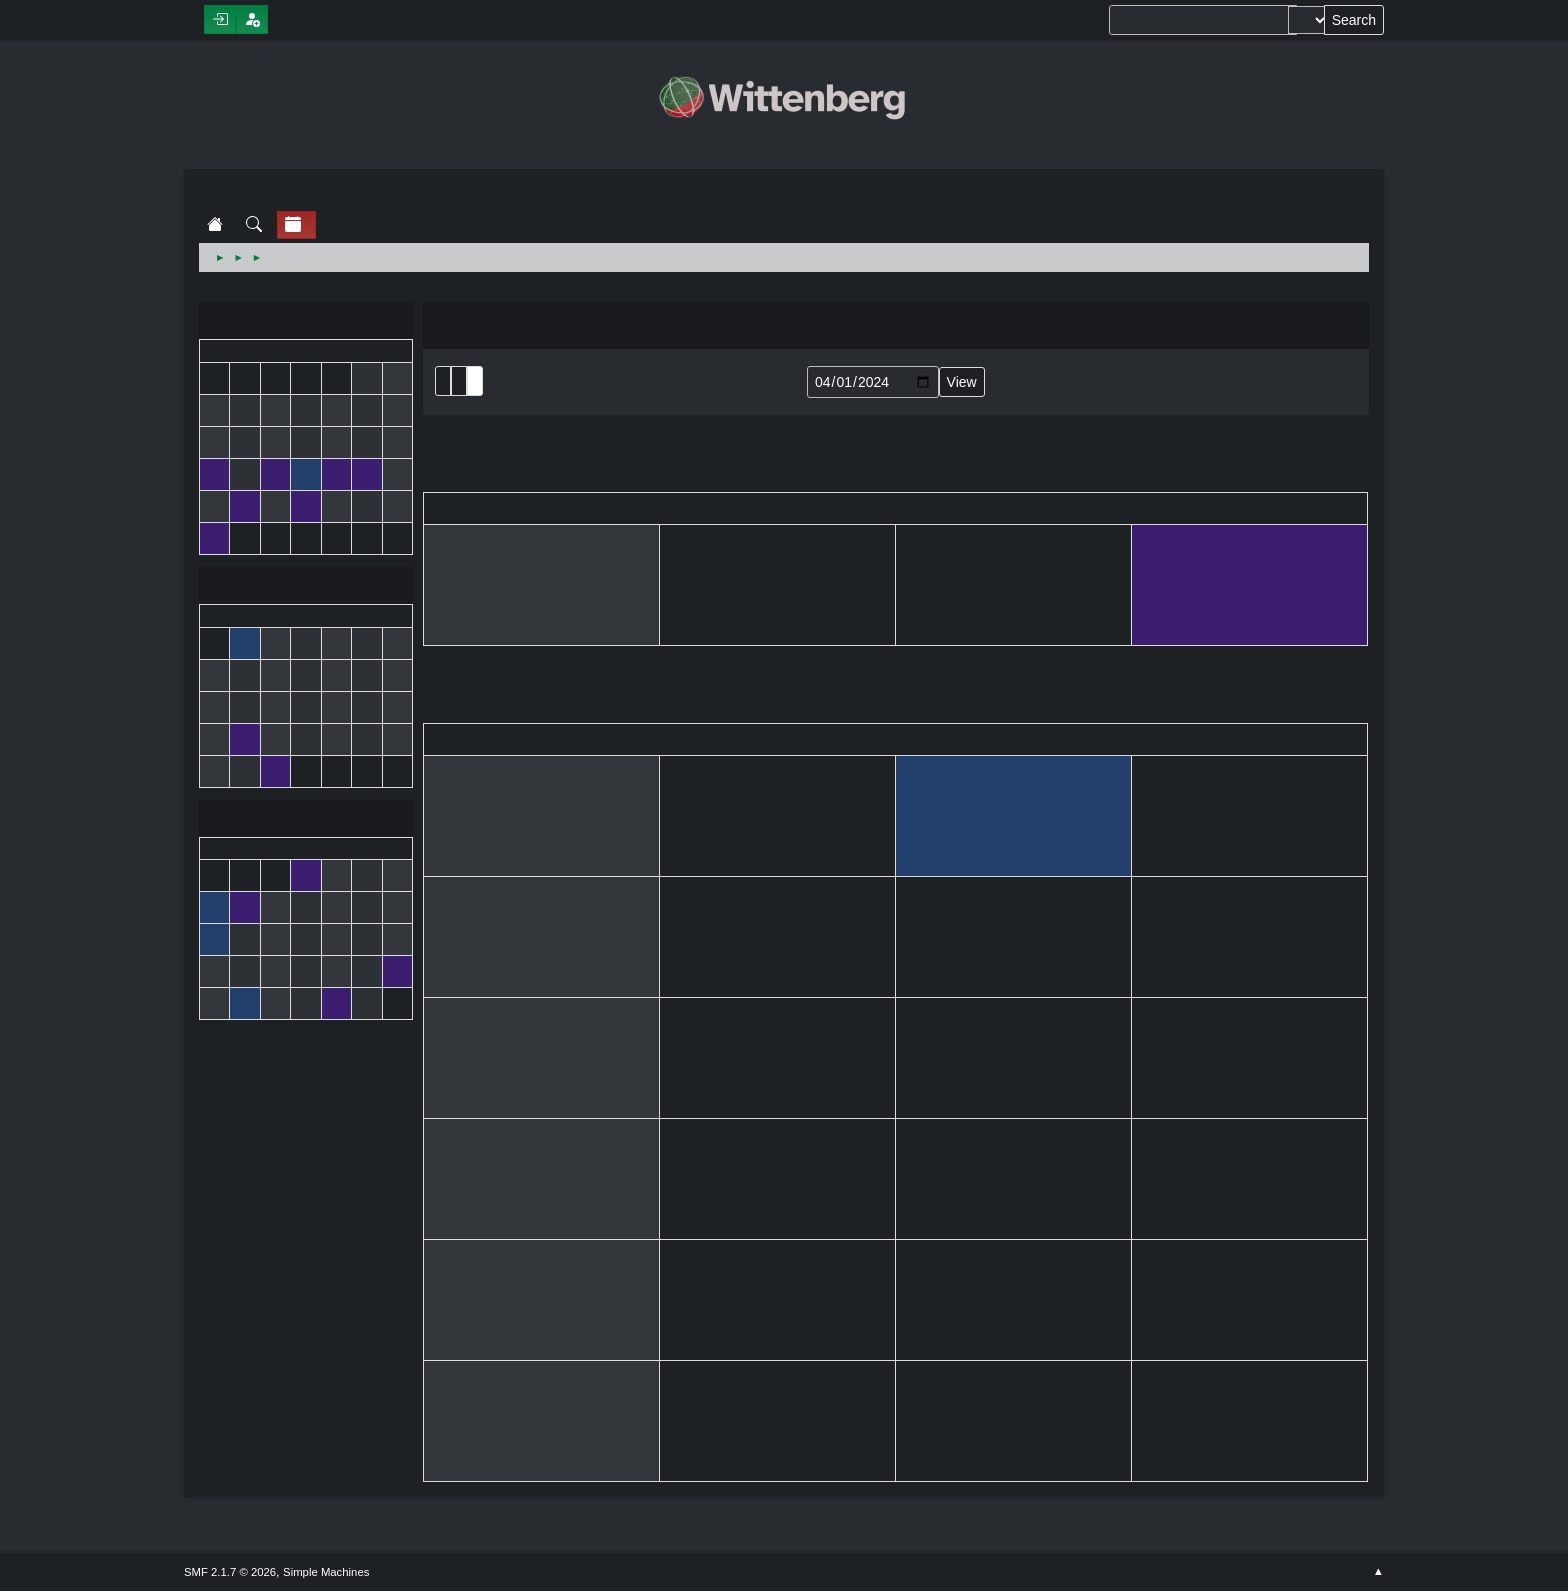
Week (475, 381)
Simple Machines (326, 1572)
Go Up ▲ (1378, 1572)
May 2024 (306, 820)
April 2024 (306, 587)
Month (459, 381)
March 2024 (306, 322)
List (443, 381)
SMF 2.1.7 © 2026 (230, 1572)
